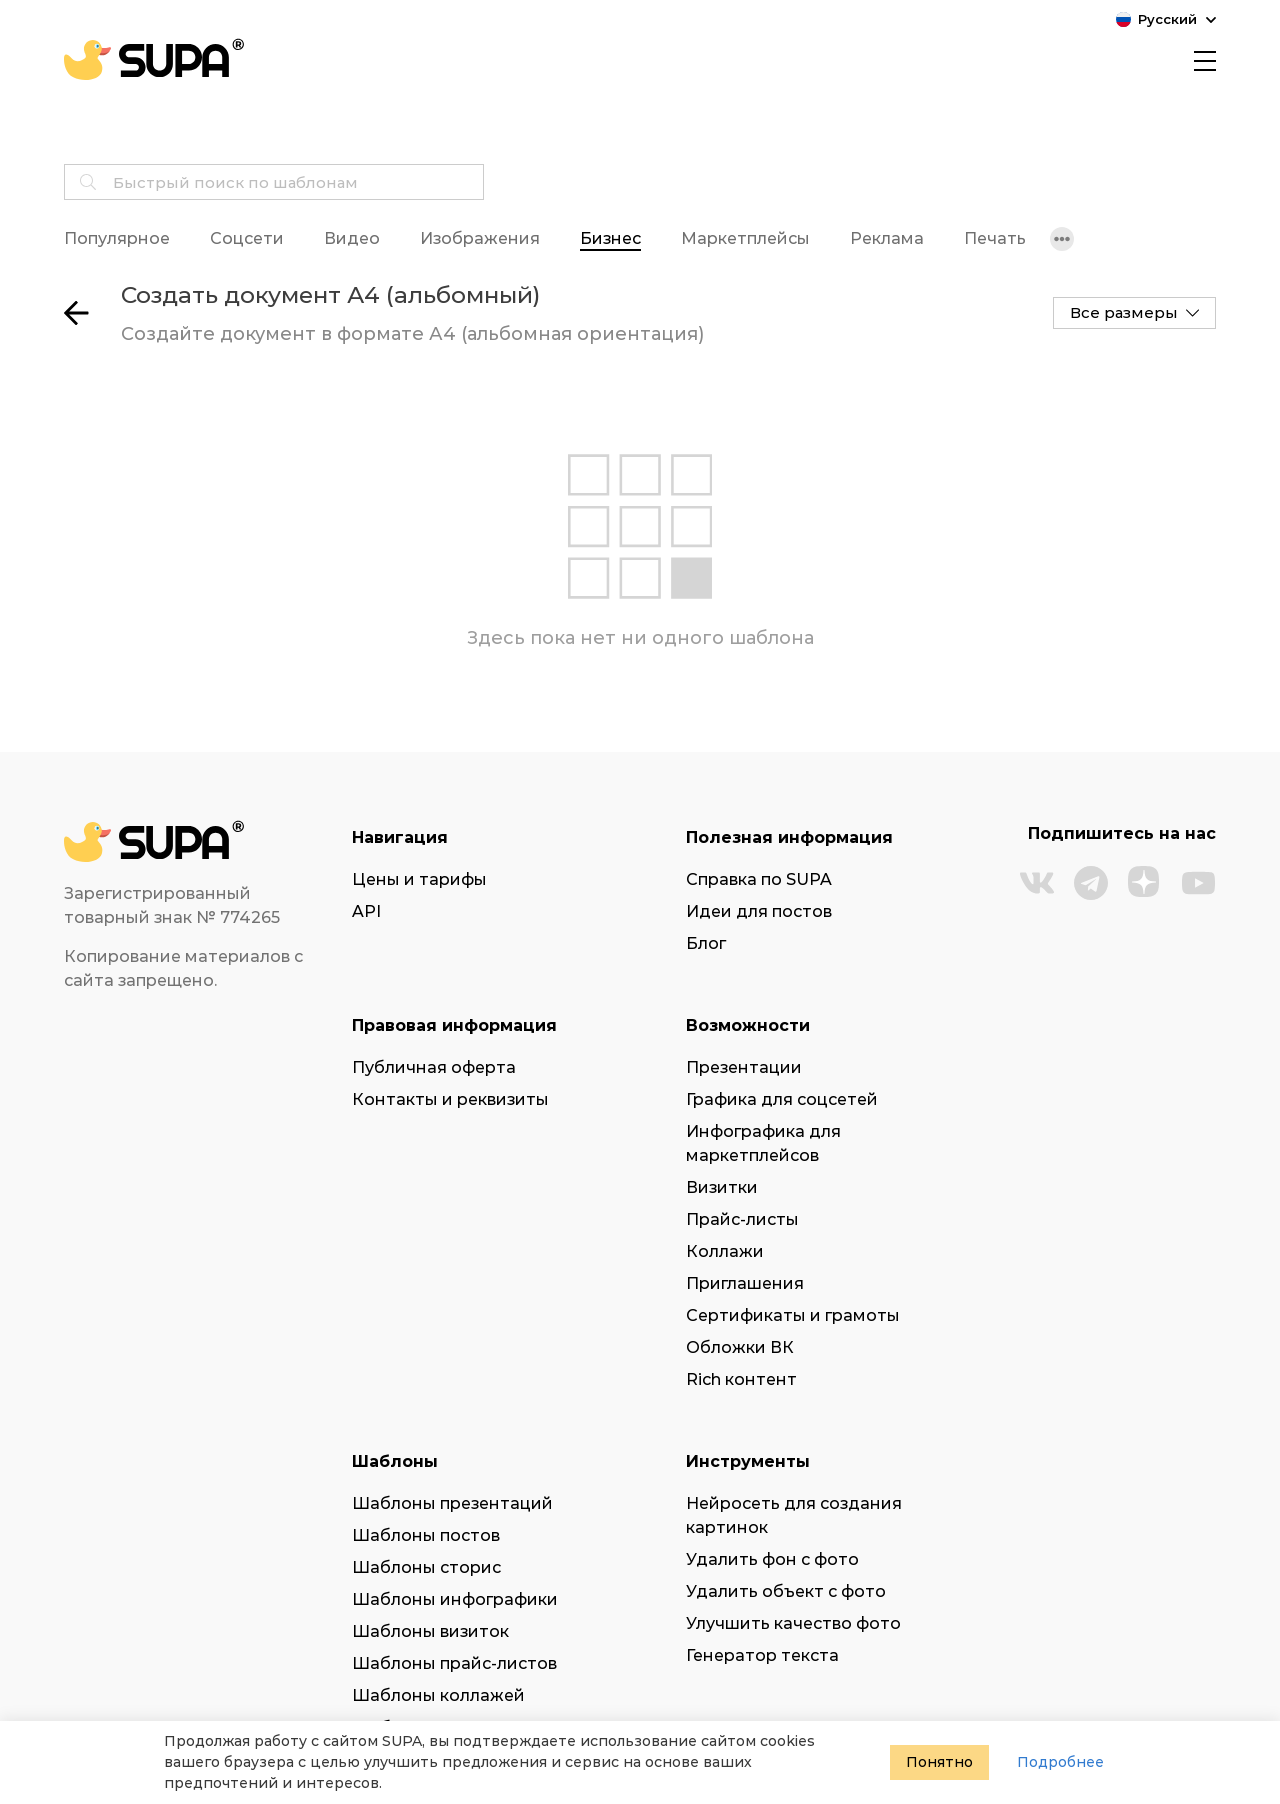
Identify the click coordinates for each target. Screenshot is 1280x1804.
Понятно (939, 1762)
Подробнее (1060, 1762)
